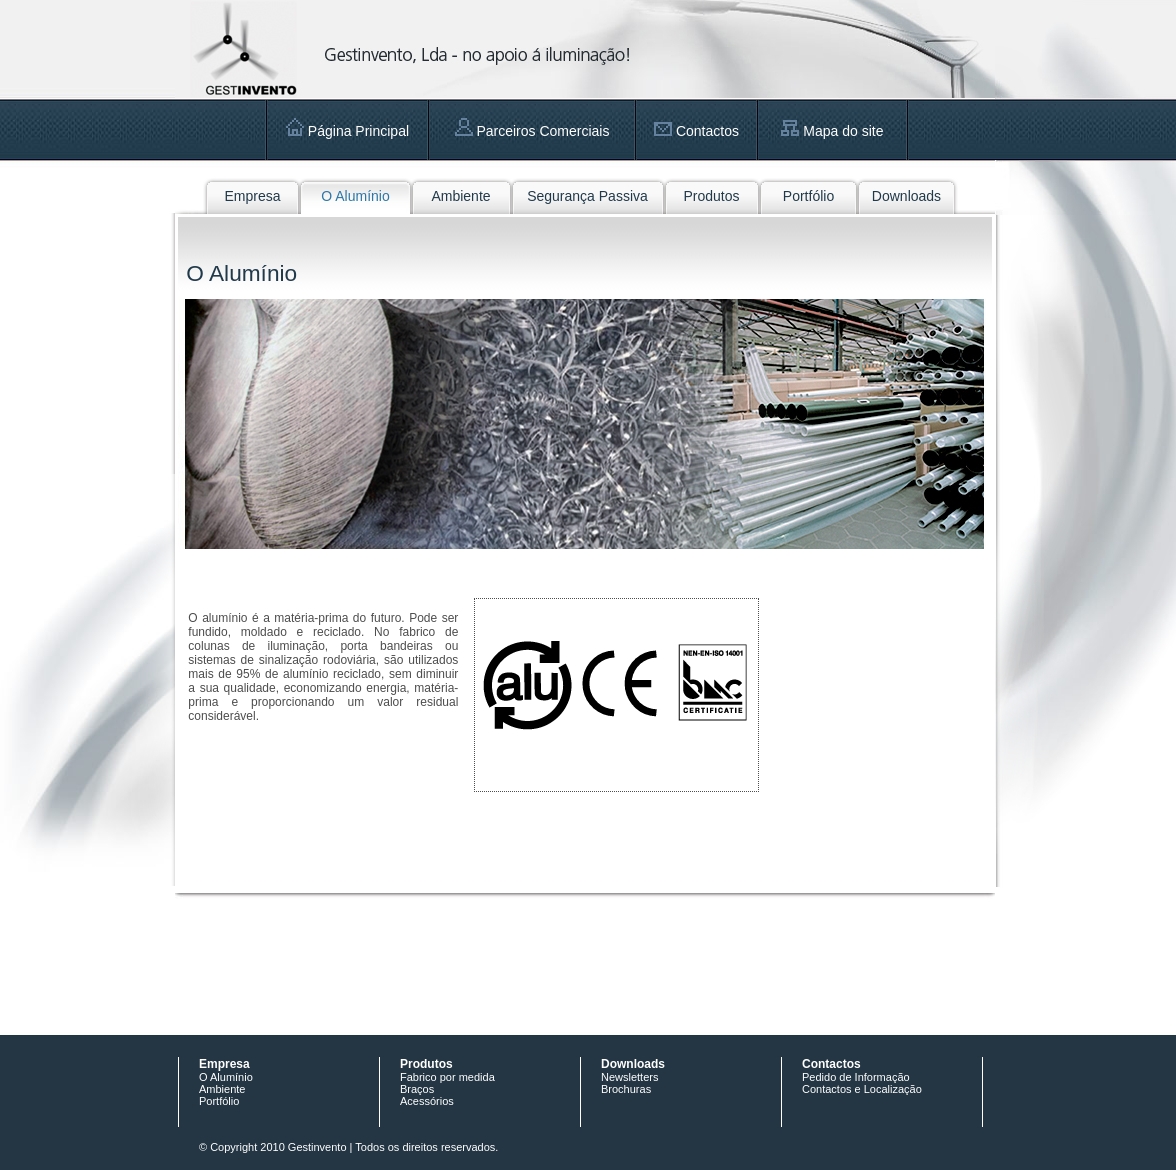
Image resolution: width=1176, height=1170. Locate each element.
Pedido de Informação (856, 1077)
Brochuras (626, 1089)
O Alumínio (355, 196)
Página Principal (347, 131)
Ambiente (460, 196)
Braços (417, 1089)
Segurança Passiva (587, 196)
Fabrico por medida (447, 1077)
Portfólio (808, 196)
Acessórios (427, 1101)
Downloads (906, 196)
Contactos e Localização (862, 1089)
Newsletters (629, 1077)
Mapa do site (832, 131)
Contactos (696, 131)
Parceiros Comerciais (532, 131)
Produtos (711, 196)
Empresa (252, 196)
